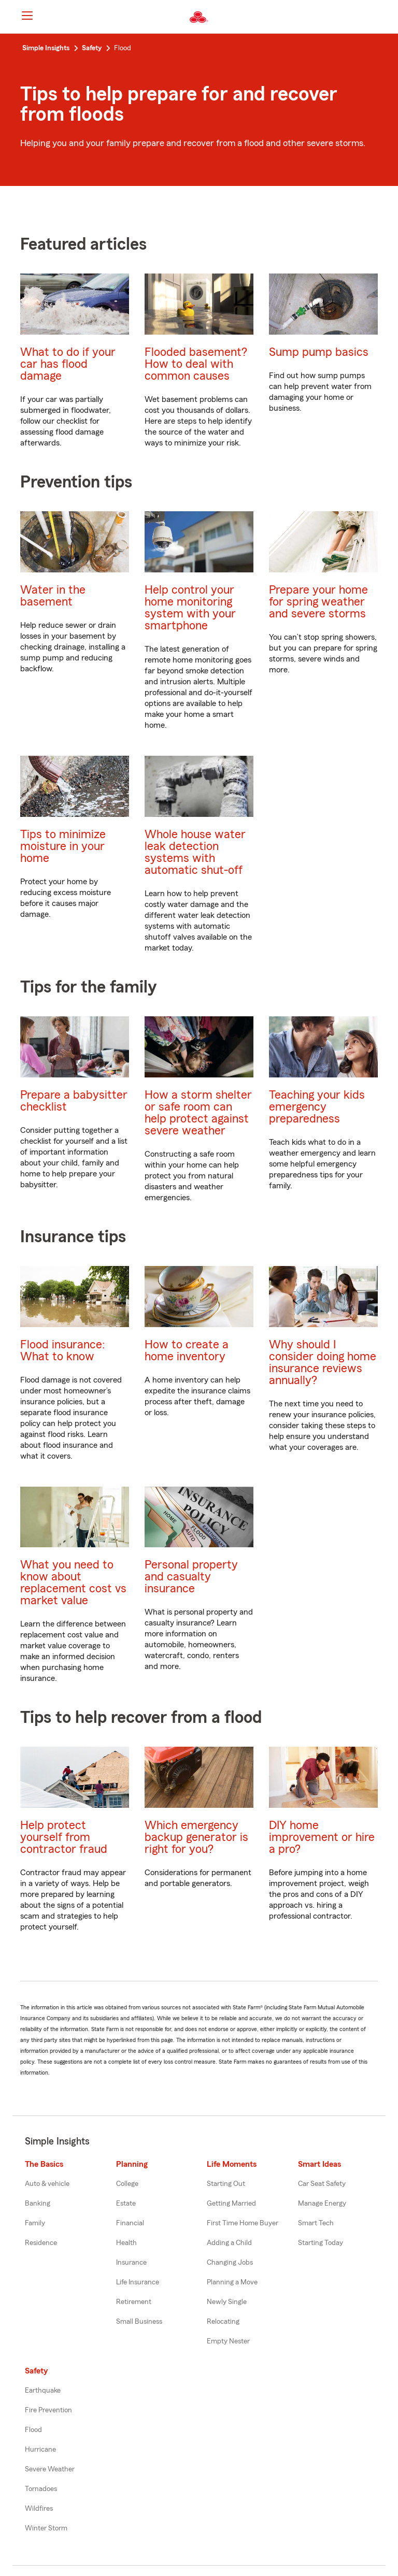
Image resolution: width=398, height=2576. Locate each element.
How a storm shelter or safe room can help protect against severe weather (198, 1112)
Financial (130, 2223)
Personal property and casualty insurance (191, 1576)
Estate (126, 2203)
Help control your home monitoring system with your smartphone (190, 607)
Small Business (139, 2321)
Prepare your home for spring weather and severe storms (318, 602)
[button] (381, 17)
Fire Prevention (48, 2410)
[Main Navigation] (27, 15)
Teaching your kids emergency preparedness (317, 1107)
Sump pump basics (318, 352)
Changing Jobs (230, 2262)
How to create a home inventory (187, 1350)
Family (35, 2223)
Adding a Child (229, 2243)
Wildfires (39, 2508)
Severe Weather (50, 2469)
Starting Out (226, 2184)
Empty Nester (228, 2341)
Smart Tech (316, 2223)
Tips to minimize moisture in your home (63, 846)
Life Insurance (137, 2282)
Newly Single (227, 2302)
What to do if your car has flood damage (68, 364)
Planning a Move (232, 2282)
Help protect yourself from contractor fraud (63, 1837)
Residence (41, 2243)
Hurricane (40, 2449)
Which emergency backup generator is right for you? (196, 1837)
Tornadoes (41, 2489)
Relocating (223, 2321)
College (127, 2184)
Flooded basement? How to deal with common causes (196, 364)
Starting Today (320, 2243)
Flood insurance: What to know (62, 1350)
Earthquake (43, 2390)
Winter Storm (46, 2528)
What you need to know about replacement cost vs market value (73, 1582)
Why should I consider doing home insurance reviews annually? (322, 1362)
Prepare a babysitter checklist (73, 1101)
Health (126, 2243)
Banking (37, 2203)
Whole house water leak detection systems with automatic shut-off (195, 852)
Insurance (131, 2262)
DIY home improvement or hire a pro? (322, 1837)
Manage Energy (322, 2203)
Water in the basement (53, 596)
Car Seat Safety (322, 2184)
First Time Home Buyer (242, 2223)
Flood (33, 2430)
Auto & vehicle (47, 2184)
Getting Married (231, 2203)
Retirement (133, 2302)
